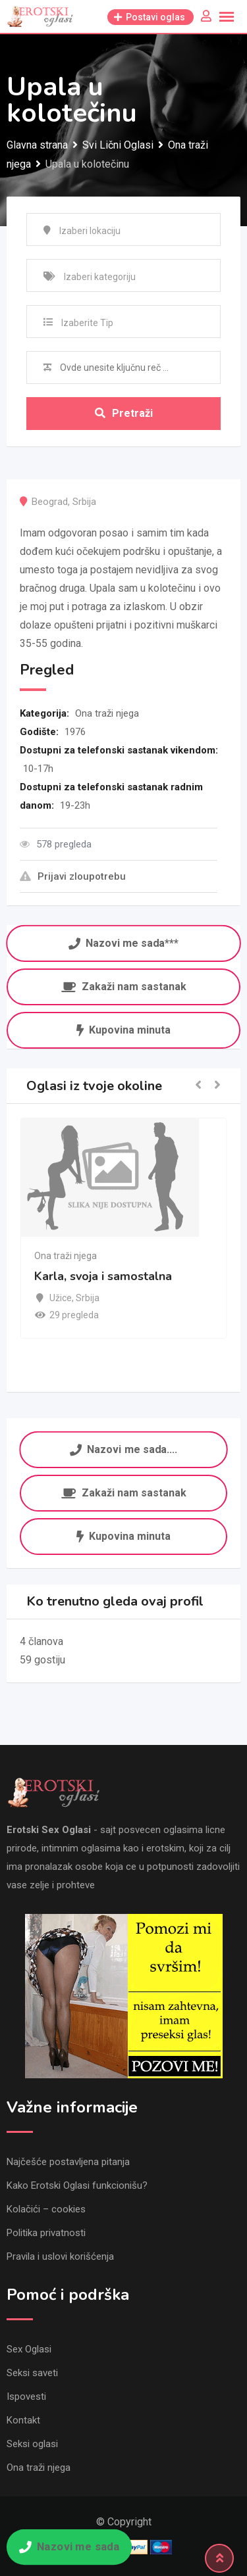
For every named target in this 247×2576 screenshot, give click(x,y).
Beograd (50, 502)
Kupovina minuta (123, 1030)
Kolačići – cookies (46, 2209)
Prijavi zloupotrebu (73, 876)
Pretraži (124, 413)
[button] (198, 1085)
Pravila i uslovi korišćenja (60, 2256)
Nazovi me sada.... (123, 1448)
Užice (60, 1298)
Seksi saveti (32, 2373)
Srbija (84, 502)
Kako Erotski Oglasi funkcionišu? (77, 2185)
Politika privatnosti (46, 2233)
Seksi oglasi (32, 2444)
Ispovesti (26, 2396)
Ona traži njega (107, 713)
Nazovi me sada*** (123, 942)
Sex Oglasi (29, 2349)
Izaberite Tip (87, 323)
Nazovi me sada (69, 2547)
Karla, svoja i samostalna (103, 1276)
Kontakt (23, 2420)
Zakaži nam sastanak (123, 986)
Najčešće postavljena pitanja (68, 2162)
